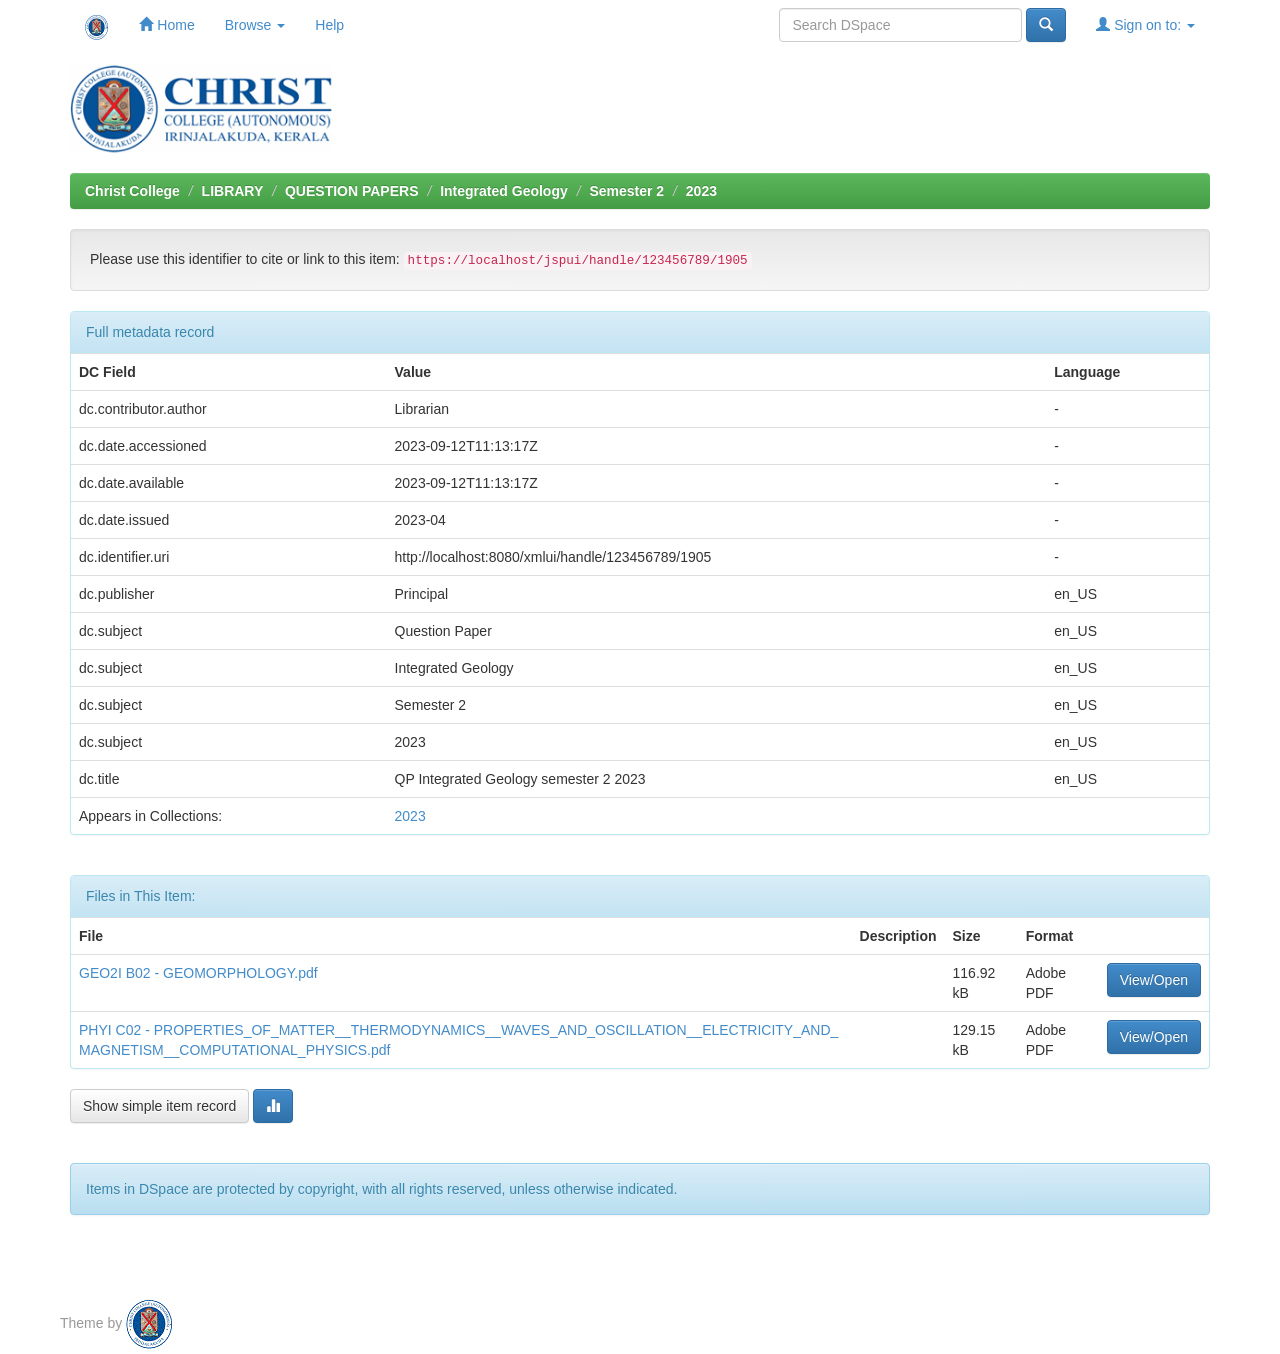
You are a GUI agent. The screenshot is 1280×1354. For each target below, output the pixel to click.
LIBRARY (233, 191)
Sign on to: (1145, 24)
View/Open (1154, 980)
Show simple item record (159, 1106)
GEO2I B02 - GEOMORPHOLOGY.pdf (198, 973)
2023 (701, 191)
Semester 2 (626, 191)
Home (166, 24)
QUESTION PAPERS (352, 191)
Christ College (132, 191)
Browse (255, 25)
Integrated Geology (504, 191)
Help (329, 25)
